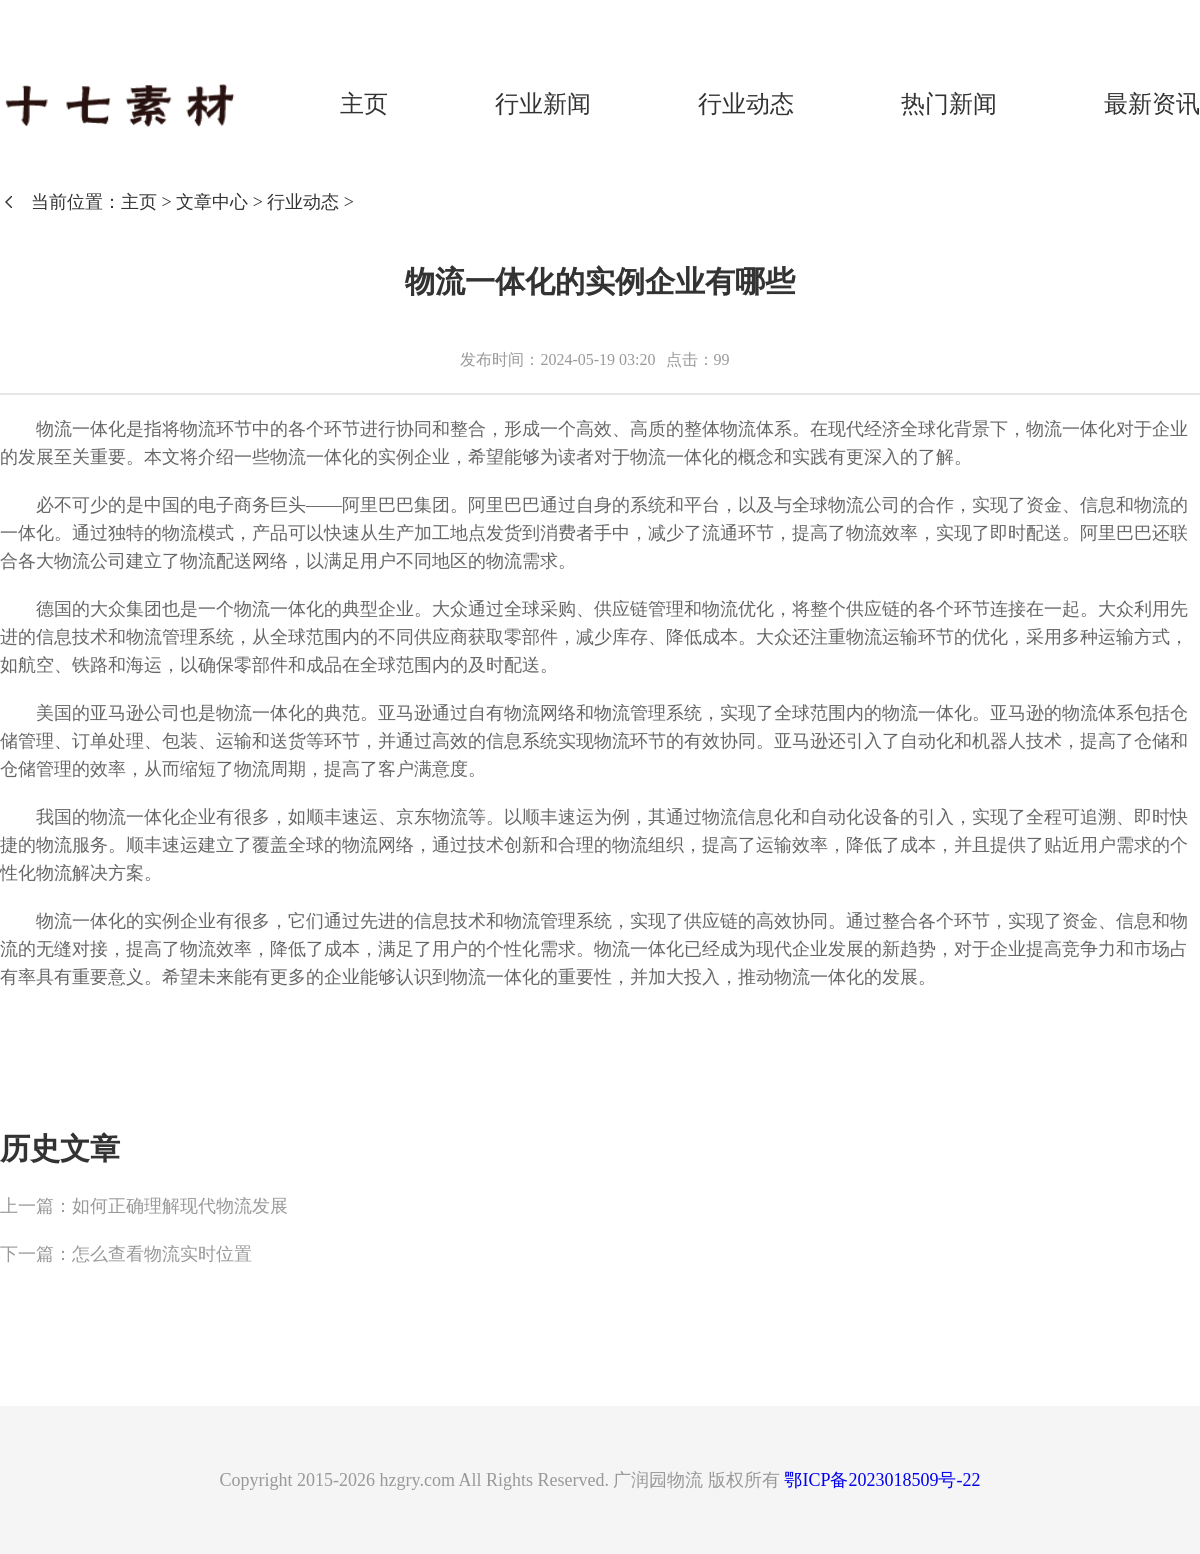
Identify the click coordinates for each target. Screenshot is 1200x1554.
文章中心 (212, 202)
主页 (364, 104)
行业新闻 (543, 104)
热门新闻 (949, 104)
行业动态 (746, 104)
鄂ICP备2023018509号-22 (882, 1480)
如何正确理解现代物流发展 (180, 1206)
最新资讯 (1152, 104)
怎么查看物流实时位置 (162, 1254)
